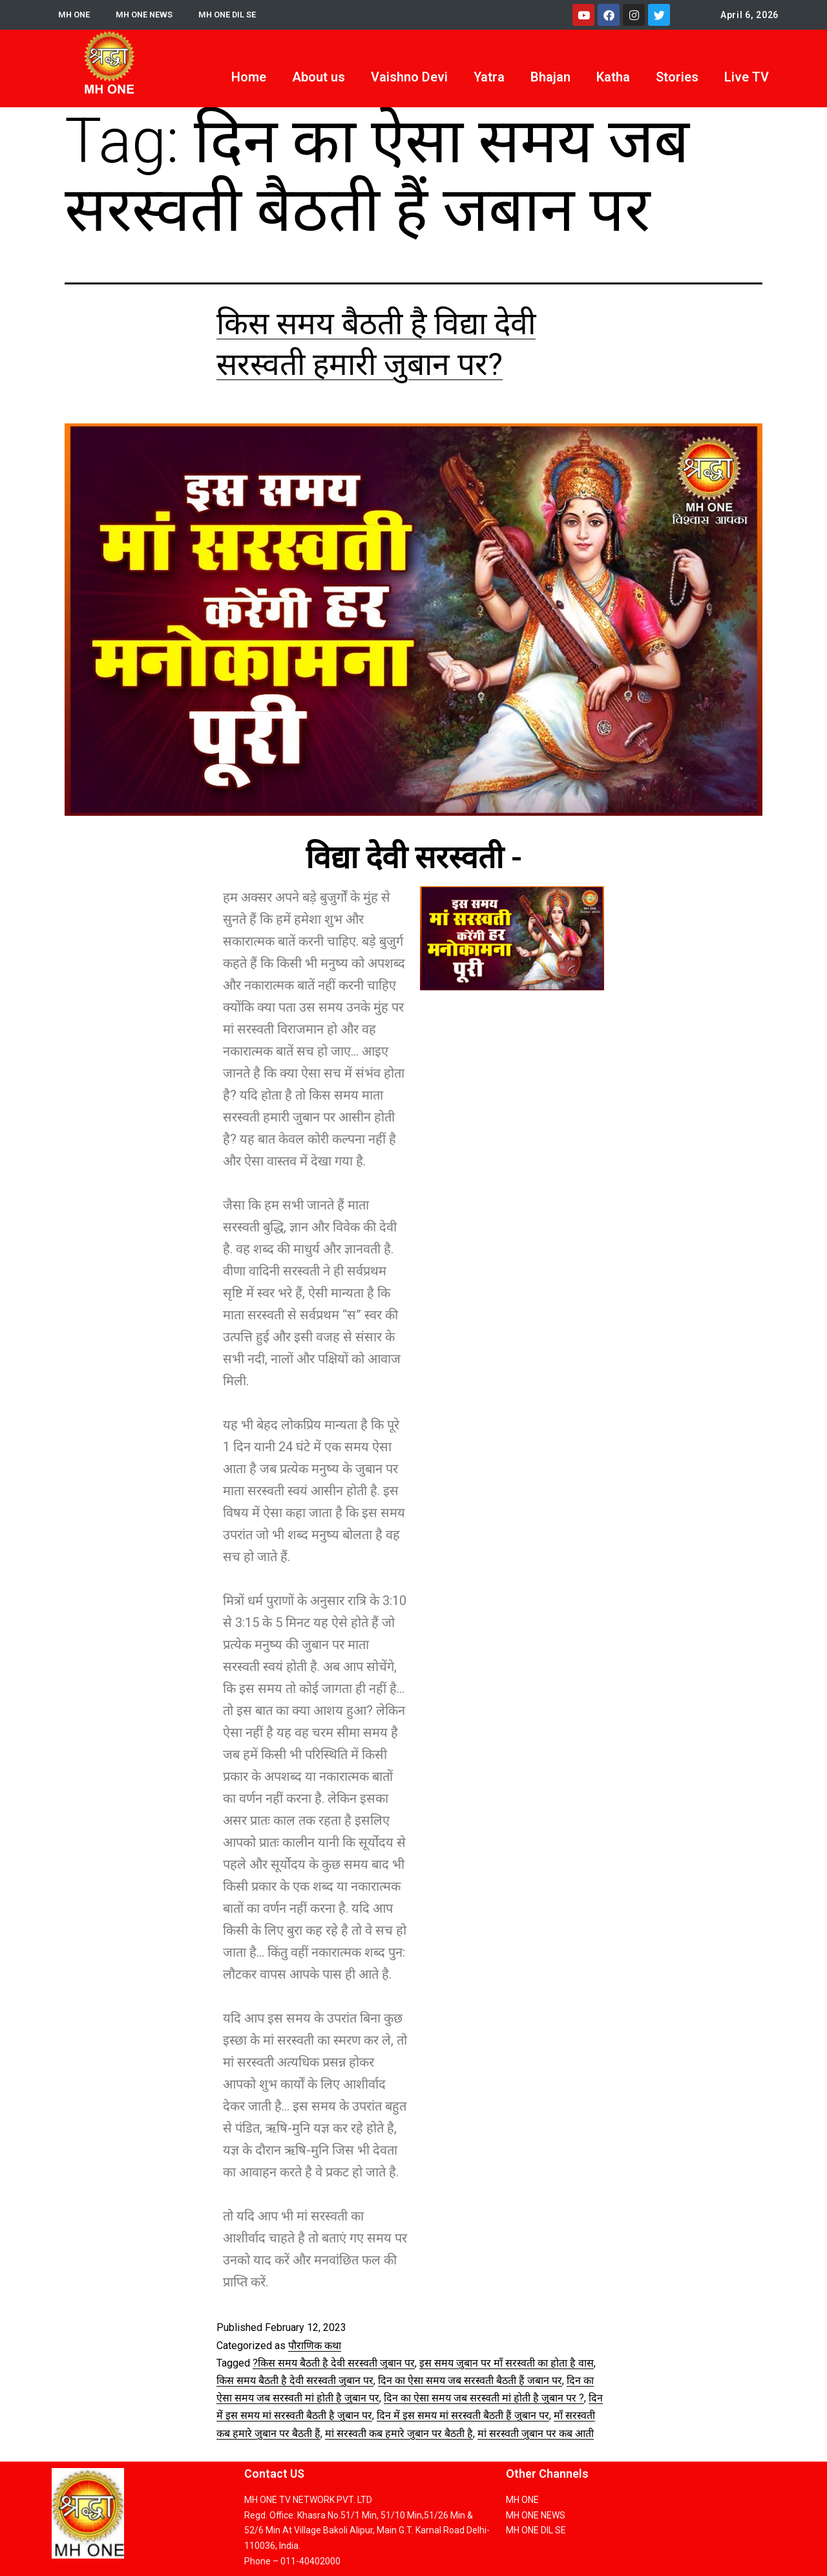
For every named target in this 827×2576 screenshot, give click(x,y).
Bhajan (550, 77)
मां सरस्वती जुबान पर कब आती (535, 2433)
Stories (677, 77)
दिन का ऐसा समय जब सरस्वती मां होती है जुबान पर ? (484, 2398)
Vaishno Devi (409, 77)
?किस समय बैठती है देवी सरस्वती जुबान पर (334, 2363)
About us (318, 77)
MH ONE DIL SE (236, 15)
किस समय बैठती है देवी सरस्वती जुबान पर (294, 2380)
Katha (613, 77)
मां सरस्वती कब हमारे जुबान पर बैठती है (399, 2433)
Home (248, 77)
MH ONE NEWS (149, 15)
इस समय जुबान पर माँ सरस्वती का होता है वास (506, 2363)
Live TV (746, 77)
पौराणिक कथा (314, 2345)
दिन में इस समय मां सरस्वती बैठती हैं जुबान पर (463, 2415)
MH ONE (75, 15)
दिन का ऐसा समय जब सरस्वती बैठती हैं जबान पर (470, 2380)
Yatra (489, 77)
